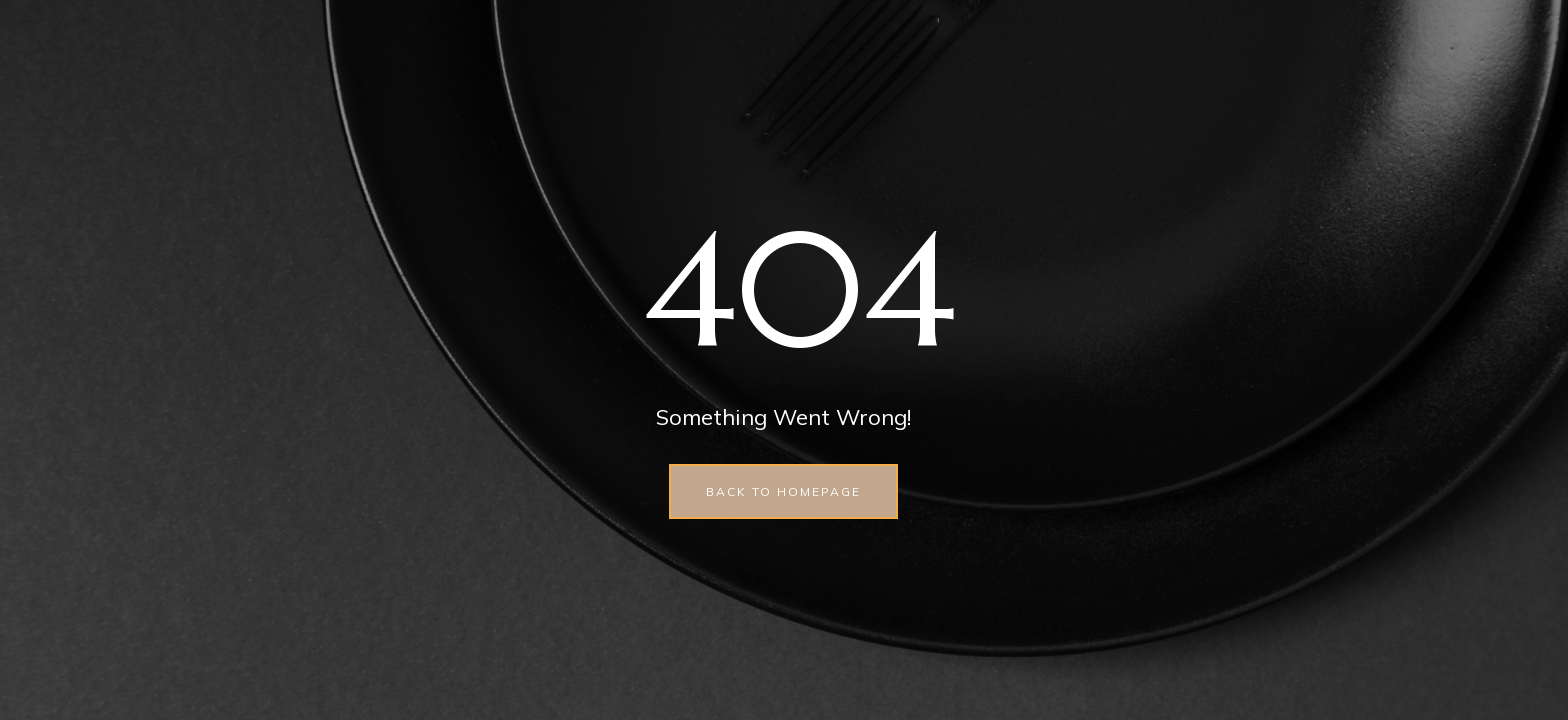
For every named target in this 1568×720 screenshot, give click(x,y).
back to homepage (783, 491)
